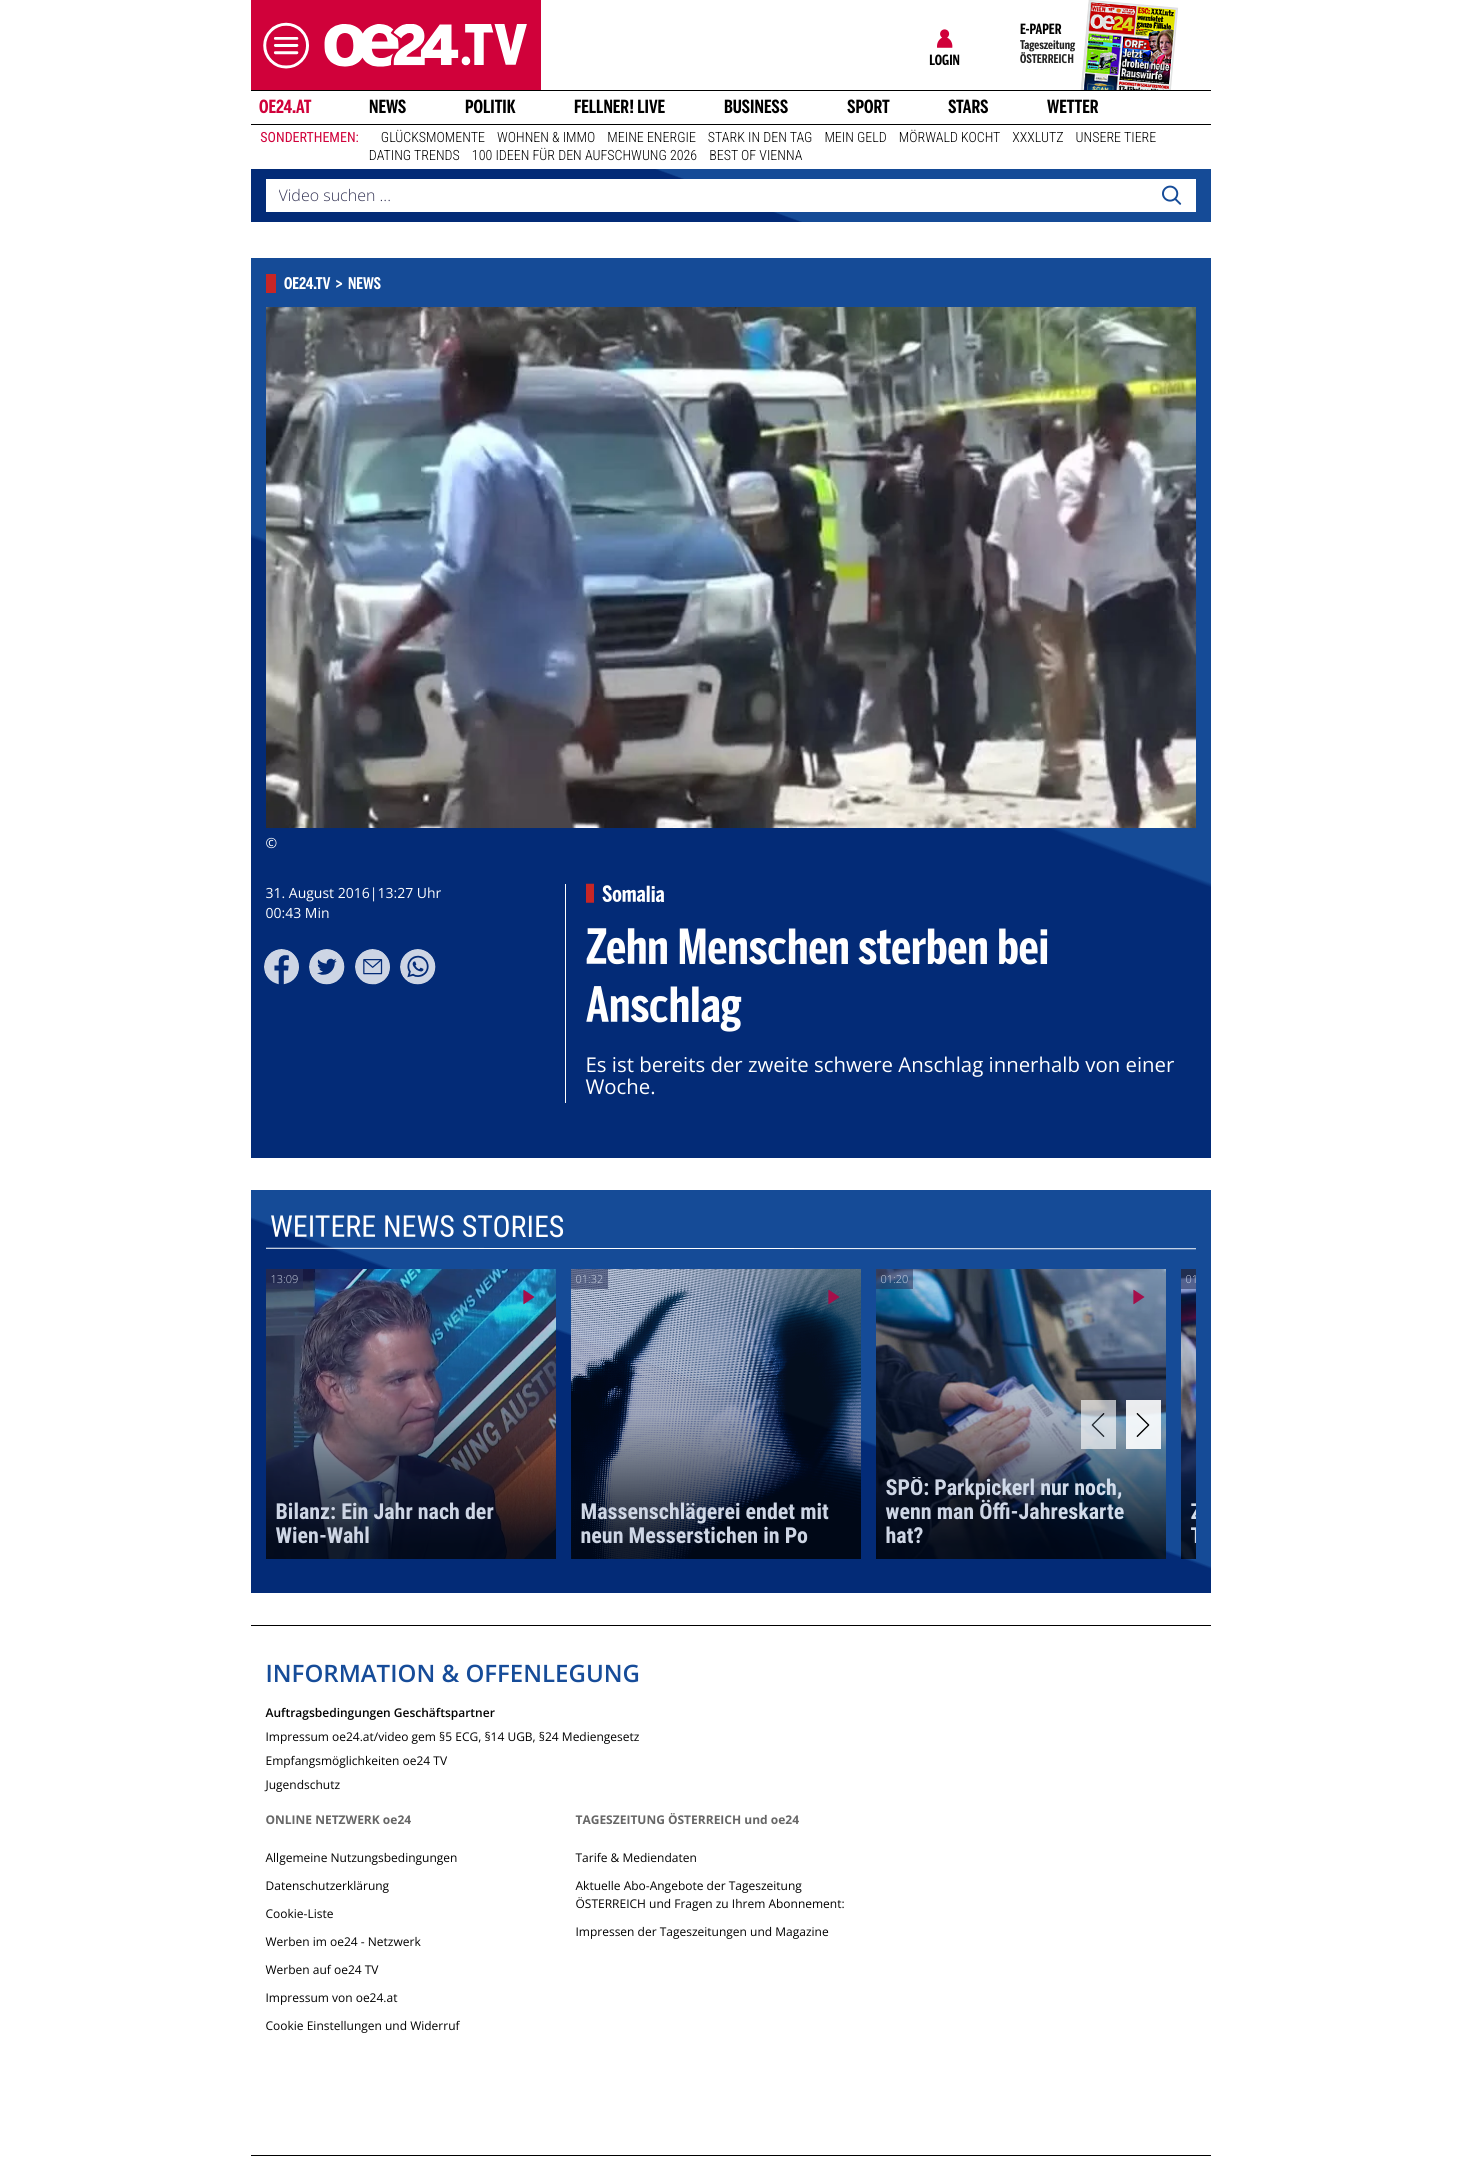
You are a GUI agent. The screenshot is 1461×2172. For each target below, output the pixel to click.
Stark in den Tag (760, 138)
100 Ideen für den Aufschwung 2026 (584, 156)
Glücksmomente (433, 138)
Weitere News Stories (416, 1227)
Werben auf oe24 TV (322, 1969)
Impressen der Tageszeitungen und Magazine (701, 1931)
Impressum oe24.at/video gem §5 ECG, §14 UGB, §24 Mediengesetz (453, 1735)
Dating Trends (414, 156)
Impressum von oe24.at (332, 1997)
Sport (868, 107)
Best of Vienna (755, 156)
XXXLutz (1037, 138)
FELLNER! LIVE (619, 107)
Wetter (1073, 107)
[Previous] (1098, 1424)
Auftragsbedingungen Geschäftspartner (380, 1711)
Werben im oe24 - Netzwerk (343, 1941)
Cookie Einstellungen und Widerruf (363, 2025)
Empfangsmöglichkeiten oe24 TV (357, 1759)
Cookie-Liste (300, 1913)
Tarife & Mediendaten (635, 1857)
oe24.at (284, 107)
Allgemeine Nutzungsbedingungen (362, 1857)
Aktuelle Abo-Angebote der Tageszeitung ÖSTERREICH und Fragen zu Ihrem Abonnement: (709, 1894)
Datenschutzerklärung (328, 1885)
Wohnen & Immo (546, 138)
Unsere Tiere (1116, 138)
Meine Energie (651, 138)
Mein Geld (855, 138)
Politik (490, 107)
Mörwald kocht (950, 138)
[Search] (1171, 196)
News (387, 107)
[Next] (1143, 1424)
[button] (281, 45)
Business (756, 107)
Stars (968, 107)
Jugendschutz (303, 1783)
